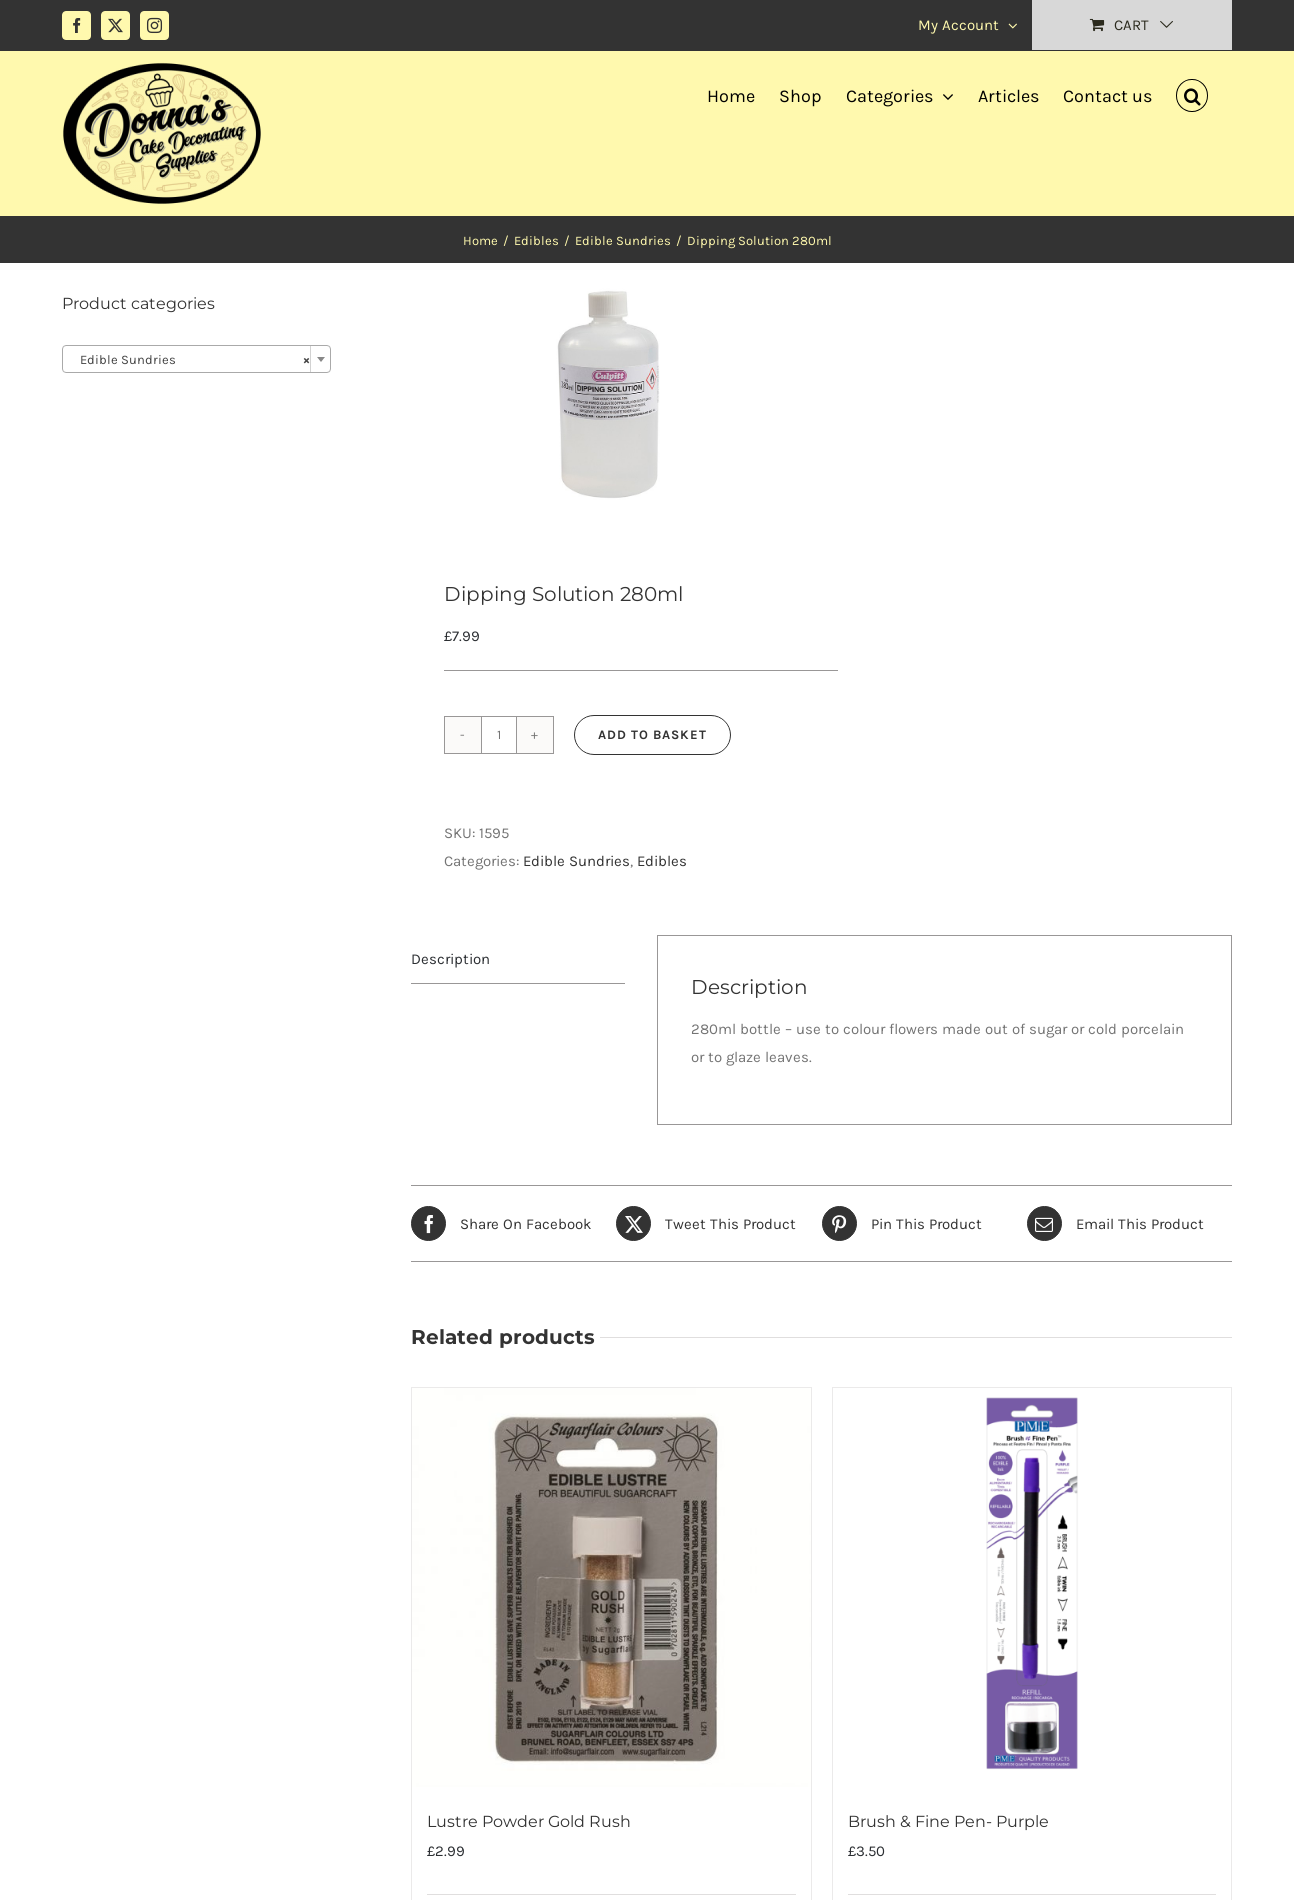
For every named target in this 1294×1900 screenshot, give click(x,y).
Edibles (662, 861)
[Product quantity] (499, 735)
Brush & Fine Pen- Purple (948, 1821)
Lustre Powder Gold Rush (529, 1821)
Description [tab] (450, 959)
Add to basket (652, 734)
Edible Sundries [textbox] (190, 360)
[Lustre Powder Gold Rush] (611, 1587)
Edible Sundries (576, 861)
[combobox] (196, 359)
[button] (1192, 93)
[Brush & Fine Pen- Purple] (1032, 1587)
